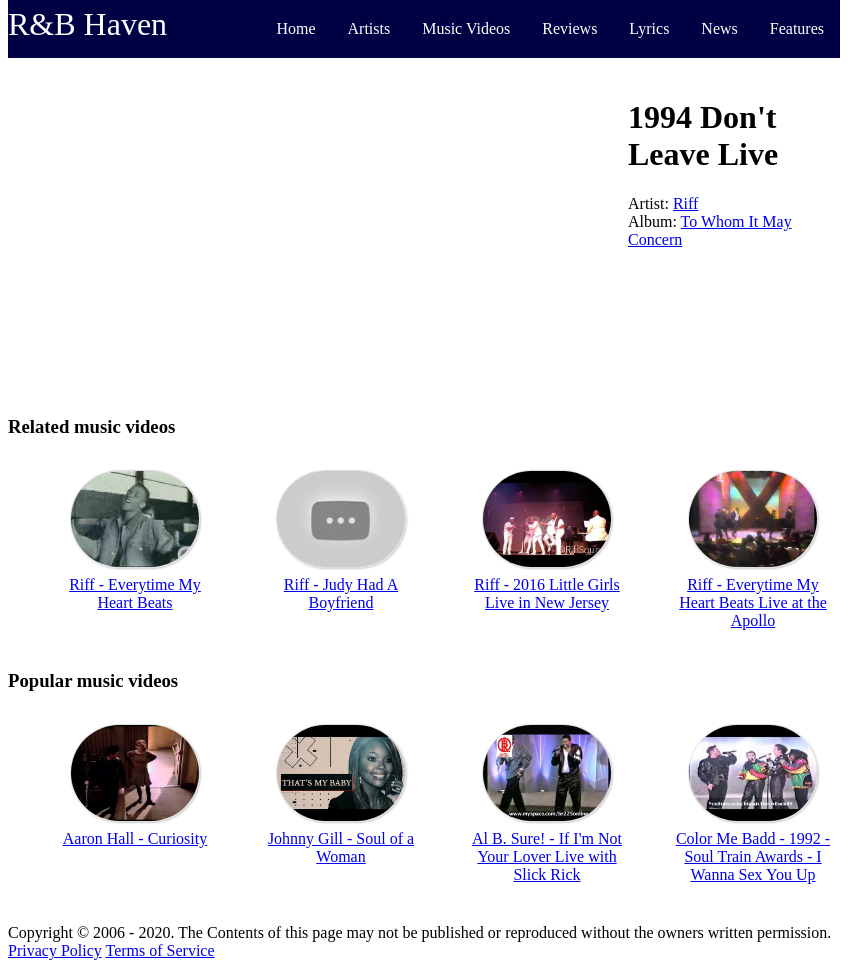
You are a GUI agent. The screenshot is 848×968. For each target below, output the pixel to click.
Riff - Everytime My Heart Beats (135, 593)
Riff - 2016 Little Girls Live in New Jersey (546, 593)
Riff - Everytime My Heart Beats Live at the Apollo (753, 602)
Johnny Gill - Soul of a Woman (341, 847)
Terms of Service (159, 950)
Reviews (569, 28)
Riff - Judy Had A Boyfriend (341, 593)
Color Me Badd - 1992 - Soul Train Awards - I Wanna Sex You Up (753, 856)
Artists (369, 28)
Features (797, 28)
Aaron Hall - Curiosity (135, 838)
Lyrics (649, 28)
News (719, 28)
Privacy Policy (55, 950)
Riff (685, 203)
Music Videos (466, 28)
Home (295, 28)
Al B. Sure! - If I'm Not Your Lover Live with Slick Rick (547, 856)
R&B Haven (87, 24)
